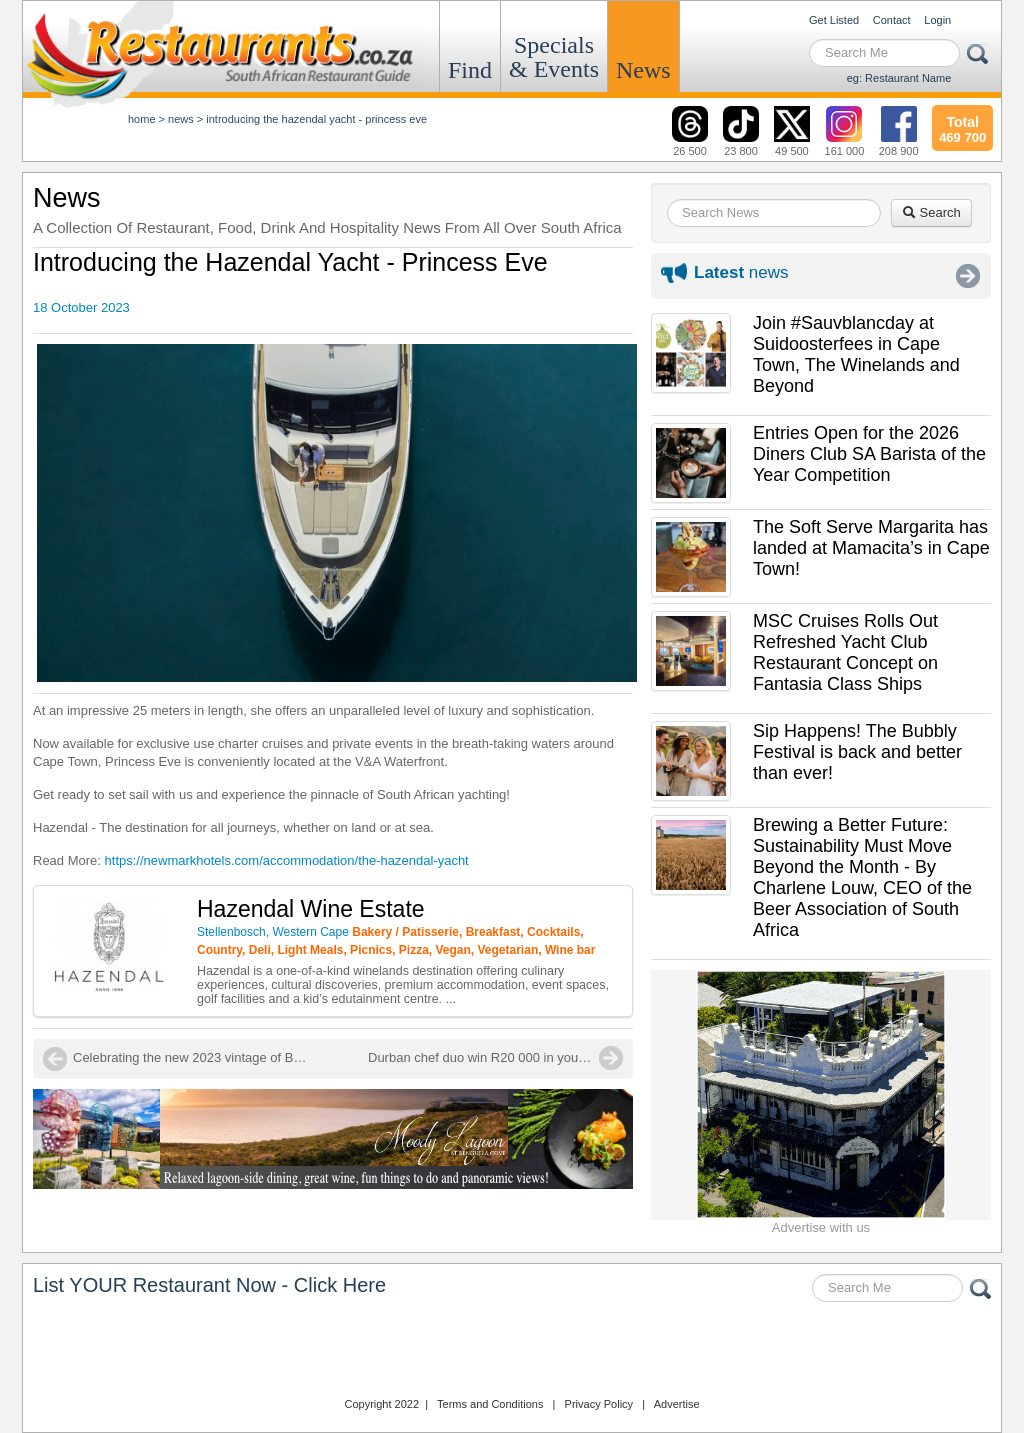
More (968, 276)
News (643, 70)
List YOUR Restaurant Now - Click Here (209, 1285)
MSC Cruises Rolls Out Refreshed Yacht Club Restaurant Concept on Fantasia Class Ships (845, 652)
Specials (554, 57)
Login (937, 20)
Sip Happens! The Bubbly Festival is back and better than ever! (857, 752)
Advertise (677, 1404)
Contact (892, 20)
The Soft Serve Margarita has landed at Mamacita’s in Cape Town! (871, 548)
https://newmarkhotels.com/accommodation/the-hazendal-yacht (287, 860)
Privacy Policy (599, 1404)
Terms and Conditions (490, 1404)
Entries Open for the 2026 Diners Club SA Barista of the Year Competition (869, 454)
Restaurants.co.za (512, 1352)
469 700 (962, 127)
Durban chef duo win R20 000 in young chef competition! (495, 1057)
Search (931, 212)
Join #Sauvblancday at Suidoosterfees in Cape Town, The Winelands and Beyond (856, 354)
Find (470, 70)
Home (142, 119)
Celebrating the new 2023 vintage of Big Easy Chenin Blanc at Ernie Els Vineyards (193, 1057)
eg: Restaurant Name (899, 78)
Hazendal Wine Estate (311, 909)
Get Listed (834, 20)
